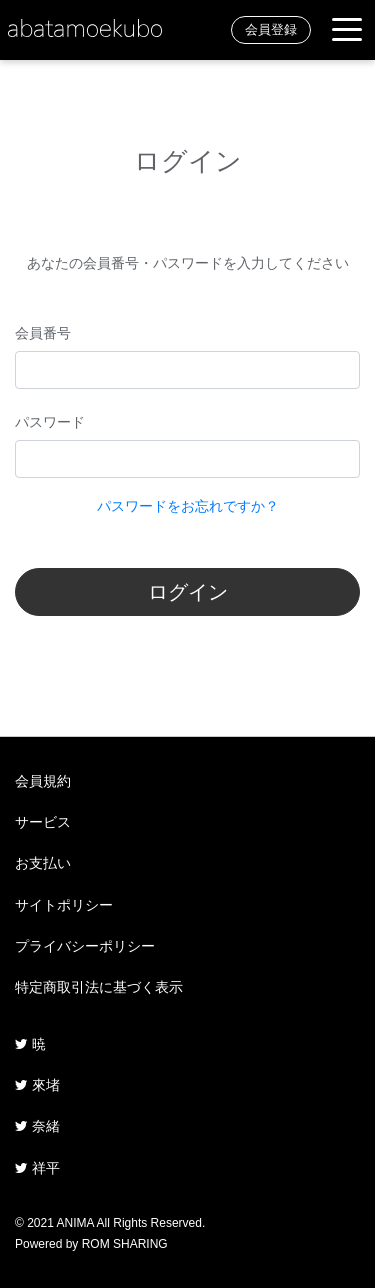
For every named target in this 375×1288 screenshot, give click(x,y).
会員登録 (271, 30)
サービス (43, 822)
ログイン (188, 592)
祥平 (37, 1168)
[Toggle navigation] (347, 30)
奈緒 (37, 1126)
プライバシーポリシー (85, 946)
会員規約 (43, 781)
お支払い (43, 863)
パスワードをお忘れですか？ (188, 506)
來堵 (37, 1085)
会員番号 (43, 333)
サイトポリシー (64, 905)
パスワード (50, 422)
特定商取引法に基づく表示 (99, 987)
